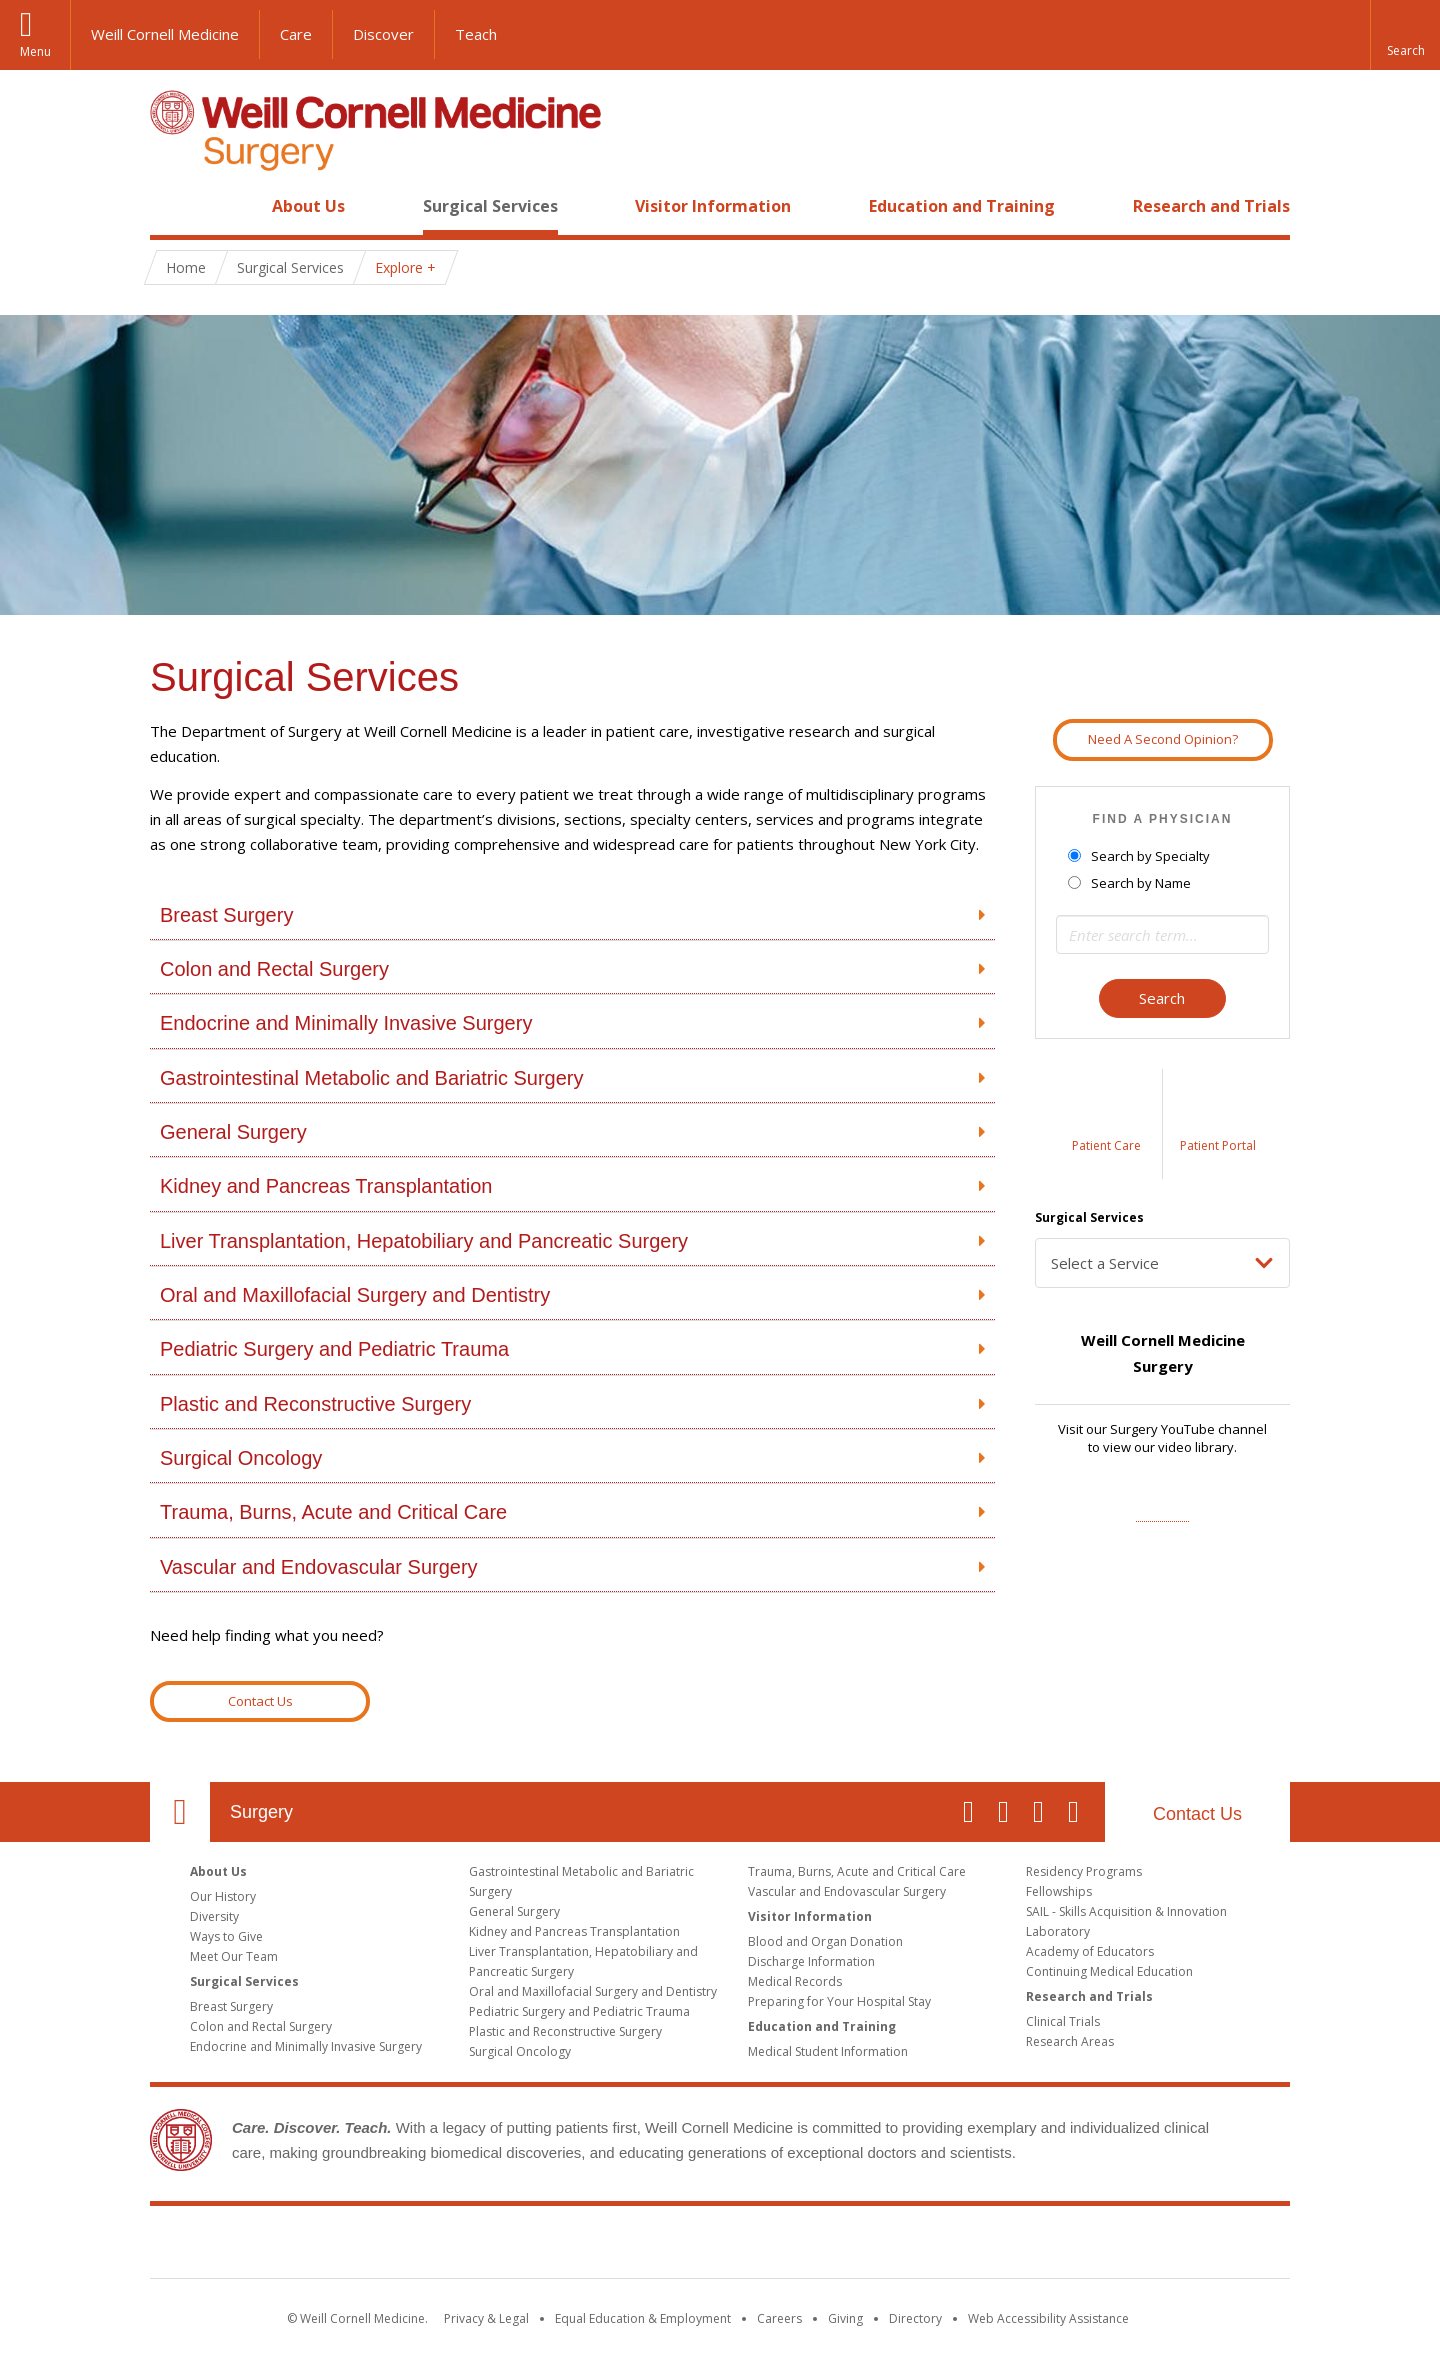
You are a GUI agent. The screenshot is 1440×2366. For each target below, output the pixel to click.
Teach (476, 34)
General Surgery (233, 1132)
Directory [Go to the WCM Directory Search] (915, 2318)
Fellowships (1059, 1891)
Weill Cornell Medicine (165, 34)
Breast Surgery (226, 915)
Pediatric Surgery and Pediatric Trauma (334, 1349)
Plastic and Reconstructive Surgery (315, 1404)
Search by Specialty (1140, 856)
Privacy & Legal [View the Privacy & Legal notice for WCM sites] (486, 2318)
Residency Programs (1084, 1871)
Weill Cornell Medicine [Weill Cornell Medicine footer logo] (574, 2246)
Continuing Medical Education (1109, 1971)
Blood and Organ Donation (825, 1941)
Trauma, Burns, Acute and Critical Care (333, 1512)
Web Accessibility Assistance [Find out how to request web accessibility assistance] (1048, 2318)
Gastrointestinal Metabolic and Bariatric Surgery (372, 1078)
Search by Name (1131, 883)
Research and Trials (1211, 206)
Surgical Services (490, 206)
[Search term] (1162, 934)
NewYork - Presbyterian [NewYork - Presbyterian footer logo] (887, 2246)
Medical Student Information (828, 2051)
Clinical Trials (1063, 2021)
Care (296, 34)
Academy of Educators (1090, 1951)
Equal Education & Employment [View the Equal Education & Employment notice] (643, 2318)
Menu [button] (35, 51)
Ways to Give (226, 1936)
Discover (383, 34)
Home (172, 206)
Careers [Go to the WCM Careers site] (779, 2318)
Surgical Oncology (241, 1458)
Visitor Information (713, 206)
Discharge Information (811, 1961)
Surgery (261, 1812)
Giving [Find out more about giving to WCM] (845, 2318)
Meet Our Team (234, 1956)
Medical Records (795, 1981)
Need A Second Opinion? (1163, 739)
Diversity (214, 1916)
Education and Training (962, 206)
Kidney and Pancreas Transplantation (326, 1186)
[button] (1405, 35)
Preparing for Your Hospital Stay (839, 2001)
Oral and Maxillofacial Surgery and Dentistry (355, 1295)
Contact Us (260, 1701)
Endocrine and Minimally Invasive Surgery (346, 1023)
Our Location (180, 1812)
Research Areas (1070, 2041)
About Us (308, 206)
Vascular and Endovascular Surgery (319, 1567)
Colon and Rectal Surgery (274, 969)
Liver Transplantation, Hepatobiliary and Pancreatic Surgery (424, 1241)
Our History (223, 1896)
